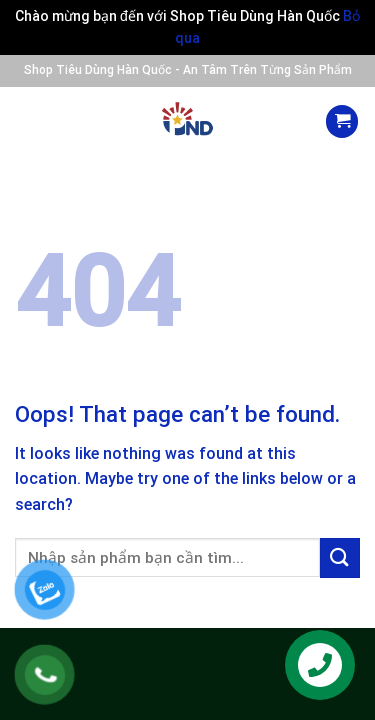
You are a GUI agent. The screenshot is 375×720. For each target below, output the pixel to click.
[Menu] (33, 122)
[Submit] (340, 557)
